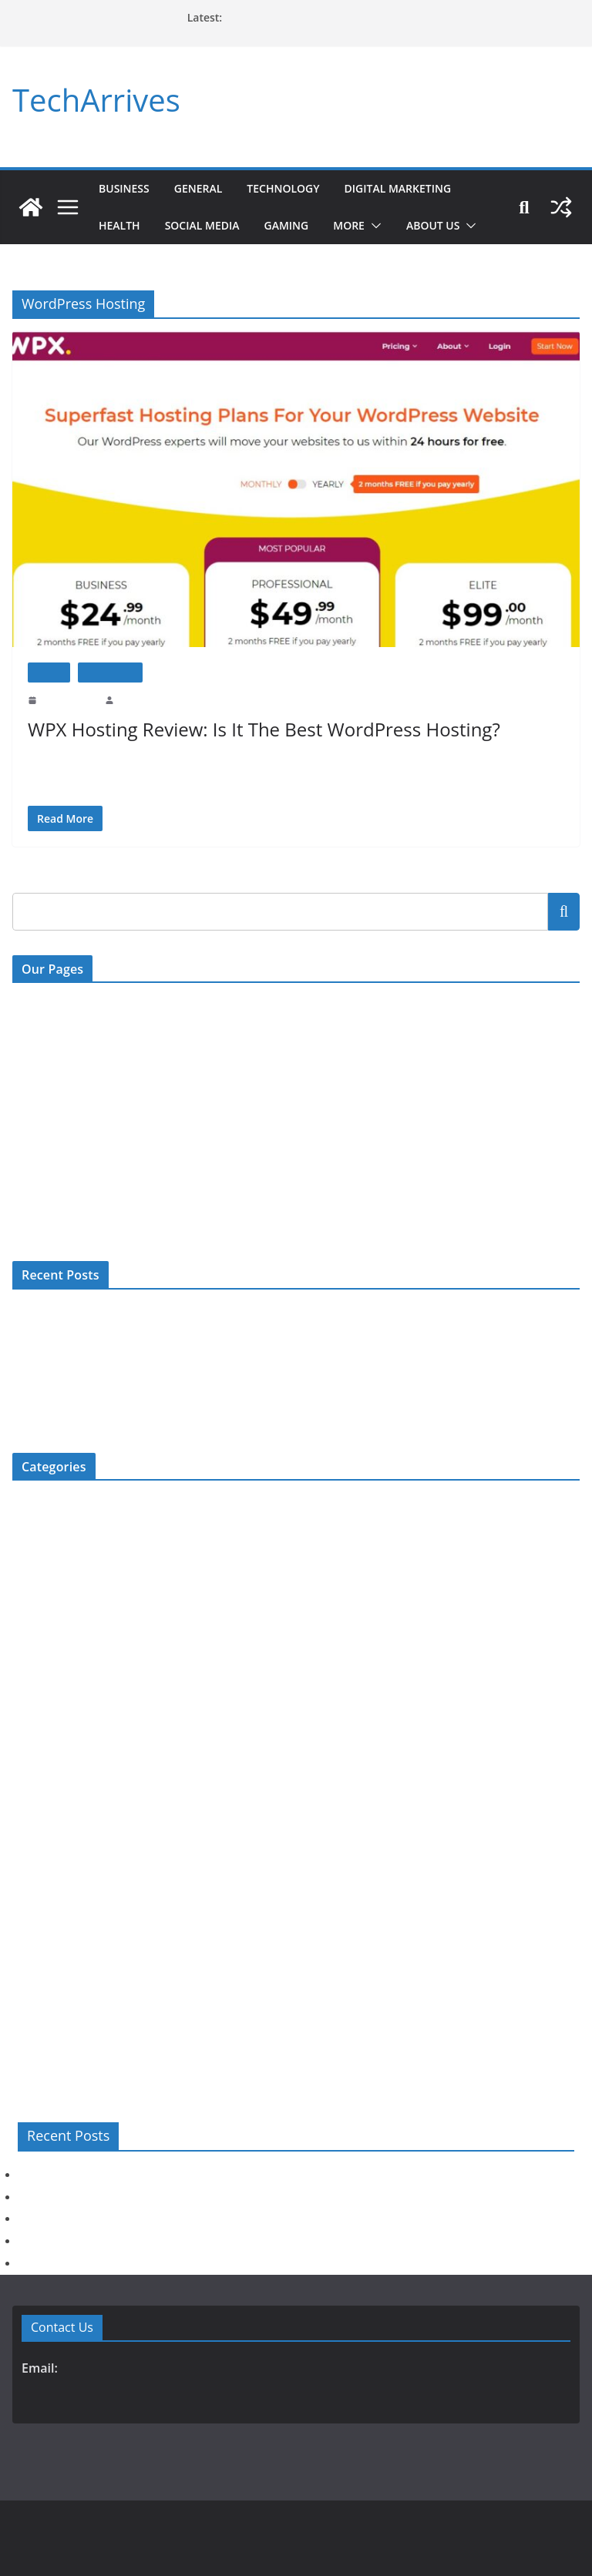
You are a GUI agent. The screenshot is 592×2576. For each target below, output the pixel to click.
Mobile (27, 1784)
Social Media (209, 225)
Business (125, 188)
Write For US (41, 1068)
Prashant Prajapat (149, 699)
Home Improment (50, 1708)
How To (29, 1733)
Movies (28, 1835)
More (362, 225)
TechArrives (92, 100)
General (202, 188)
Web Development (52, 2038)
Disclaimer (35, 1131)
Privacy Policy (44, 1163)
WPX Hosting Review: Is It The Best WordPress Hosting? (262, 729)
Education (34, 1581)
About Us (448, 225)
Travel (26, 1988)
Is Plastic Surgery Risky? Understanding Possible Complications (151, 1339)
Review (49, 672)
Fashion (29, 1606)
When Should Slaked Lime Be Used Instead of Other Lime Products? (162, 1314)
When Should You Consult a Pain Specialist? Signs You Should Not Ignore (174, 1415)
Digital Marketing (415, 188)
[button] (387, 225)
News (24, 1861)
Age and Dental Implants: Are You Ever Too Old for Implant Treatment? (168, 1390)
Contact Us (36, 1004)
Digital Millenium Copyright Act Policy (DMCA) (119, 1099)
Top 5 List (34, 1962)
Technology (293, 188)
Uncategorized (44, 2013)
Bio (20, 1505)
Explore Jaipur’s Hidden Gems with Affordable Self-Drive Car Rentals (165, 1364)
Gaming (297, 225)
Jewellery (33, 1759)
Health (121, 225)
